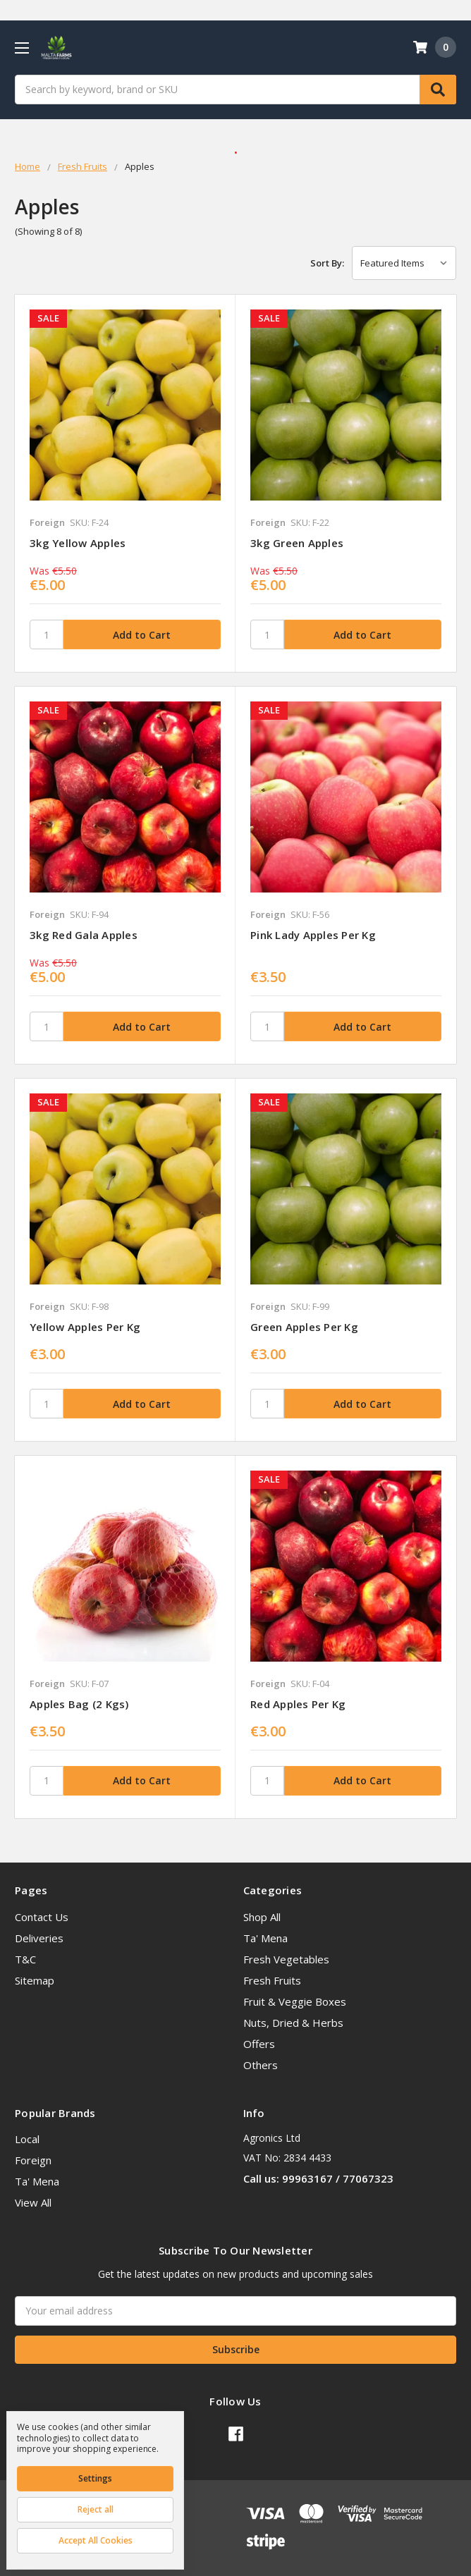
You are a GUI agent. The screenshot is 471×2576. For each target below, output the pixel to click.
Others (260, 2065)
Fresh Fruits (272, 1980)
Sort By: (327, 263)
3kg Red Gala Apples (83, 935)
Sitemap (34, 1980)
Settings (95, 2478)
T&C (25, 1959)
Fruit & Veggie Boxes (294, 2001)
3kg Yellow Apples (78, 543)
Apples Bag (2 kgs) (79, 1704)
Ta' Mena (265, 1938)
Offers (259, 2044)
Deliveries (39, 1938)
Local (27, 2139)
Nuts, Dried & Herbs (293, 2023)
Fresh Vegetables (286, 1959)
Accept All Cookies (96, 2540)
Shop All (262, 1917)
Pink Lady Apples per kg (313, 935)
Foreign (33, 2160)
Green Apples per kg (304, 1327)
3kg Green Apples (296, 543)
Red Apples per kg (297, 1704)
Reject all (96, 2509)
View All (33, 2202)
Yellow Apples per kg (85, 1327)
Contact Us (41, 1917)
